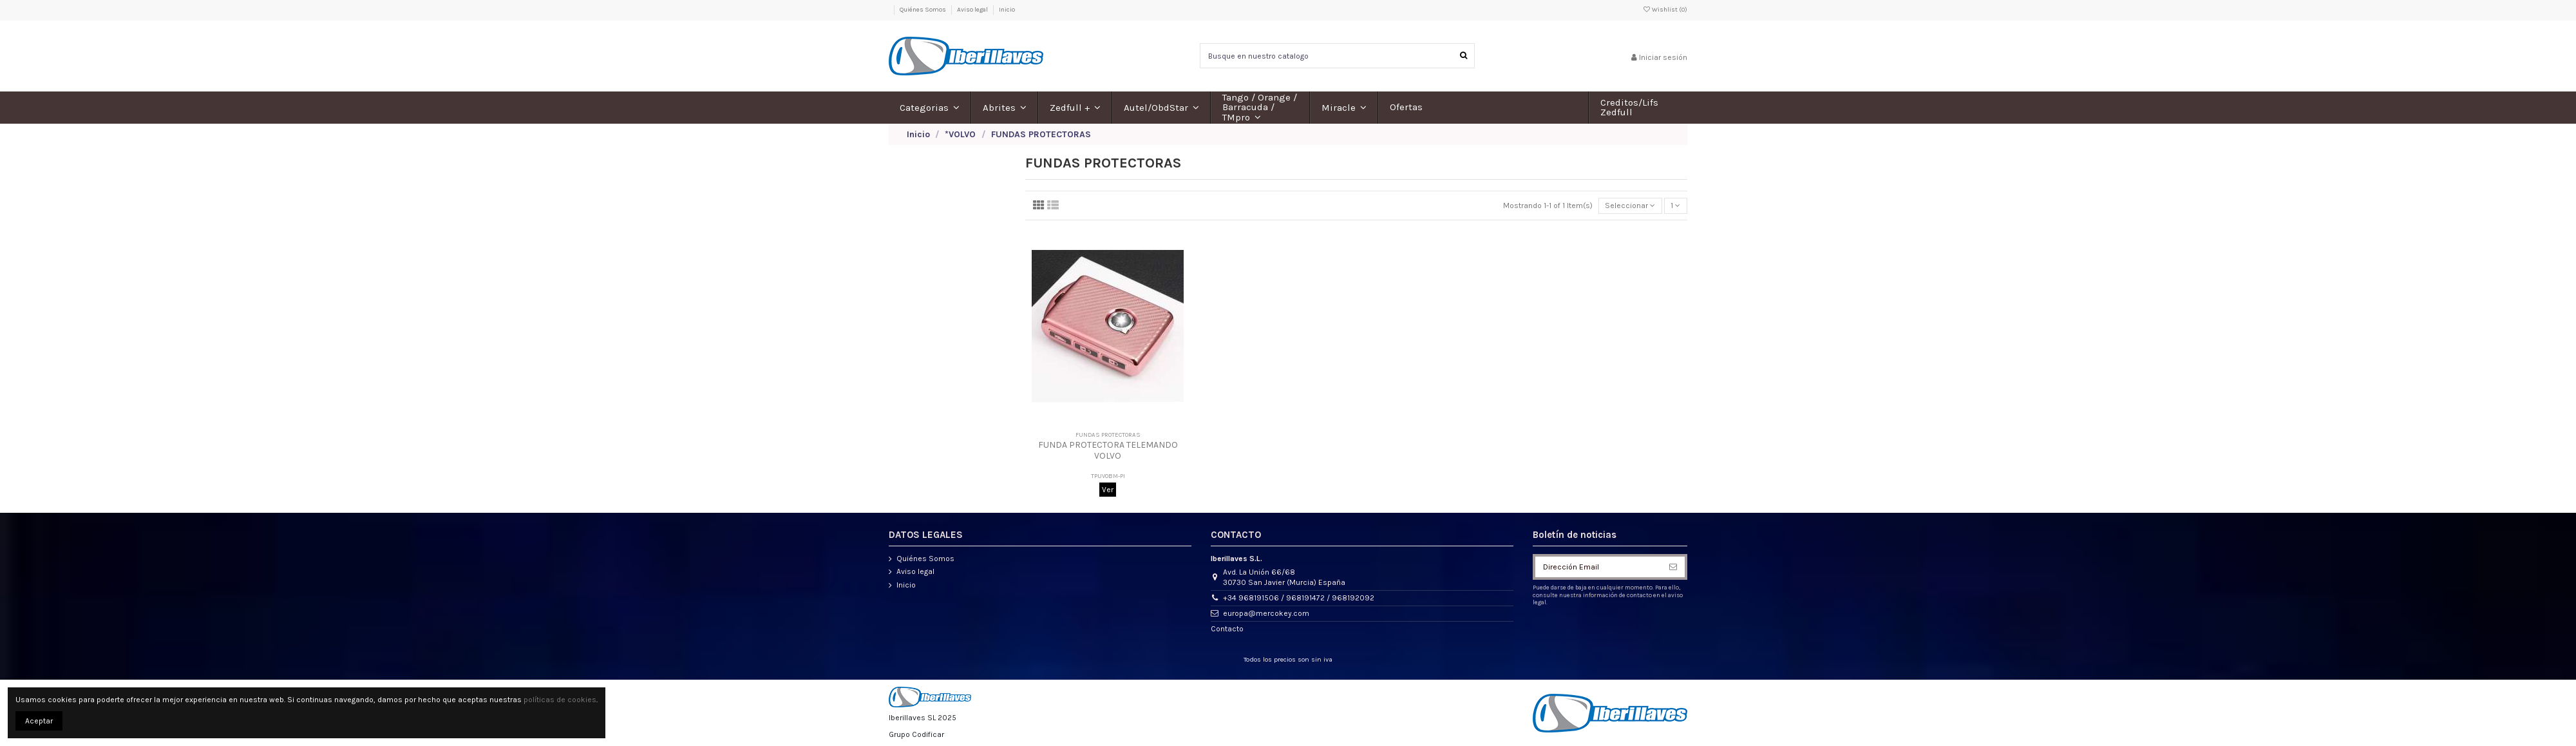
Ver (1107, 489)
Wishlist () (1664, 10)
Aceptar (39, 720)
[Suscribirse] (1673, 567)
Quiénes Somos (923, 10)
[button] (930, 107)
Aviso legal (973, 10)
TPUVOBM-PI (1108, 475)
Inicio (1007, 10)
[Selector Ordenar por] (1630, 206)
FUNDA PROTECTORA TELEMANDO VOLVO (1108, 450)
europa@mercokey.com (1266, 613)
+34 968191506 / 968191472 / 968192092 (1298, 597)
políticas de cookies (560, 699)
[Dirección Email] (1598, 567)
